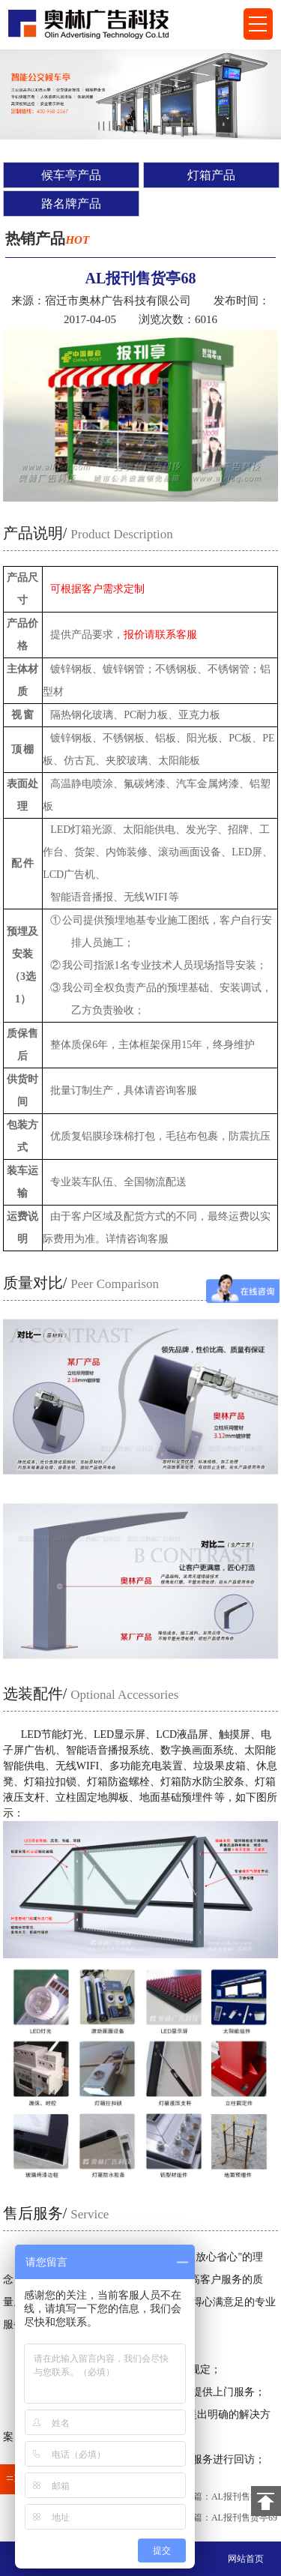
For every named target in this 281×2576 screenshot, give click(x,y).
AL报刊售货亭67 (244, 2496)
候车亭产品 (71, 175)
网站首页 (246, 2559)
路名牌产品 (71, 203)
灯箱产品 (211, 175)
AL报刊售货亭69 (244, 2517)
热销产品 (47, 238)
